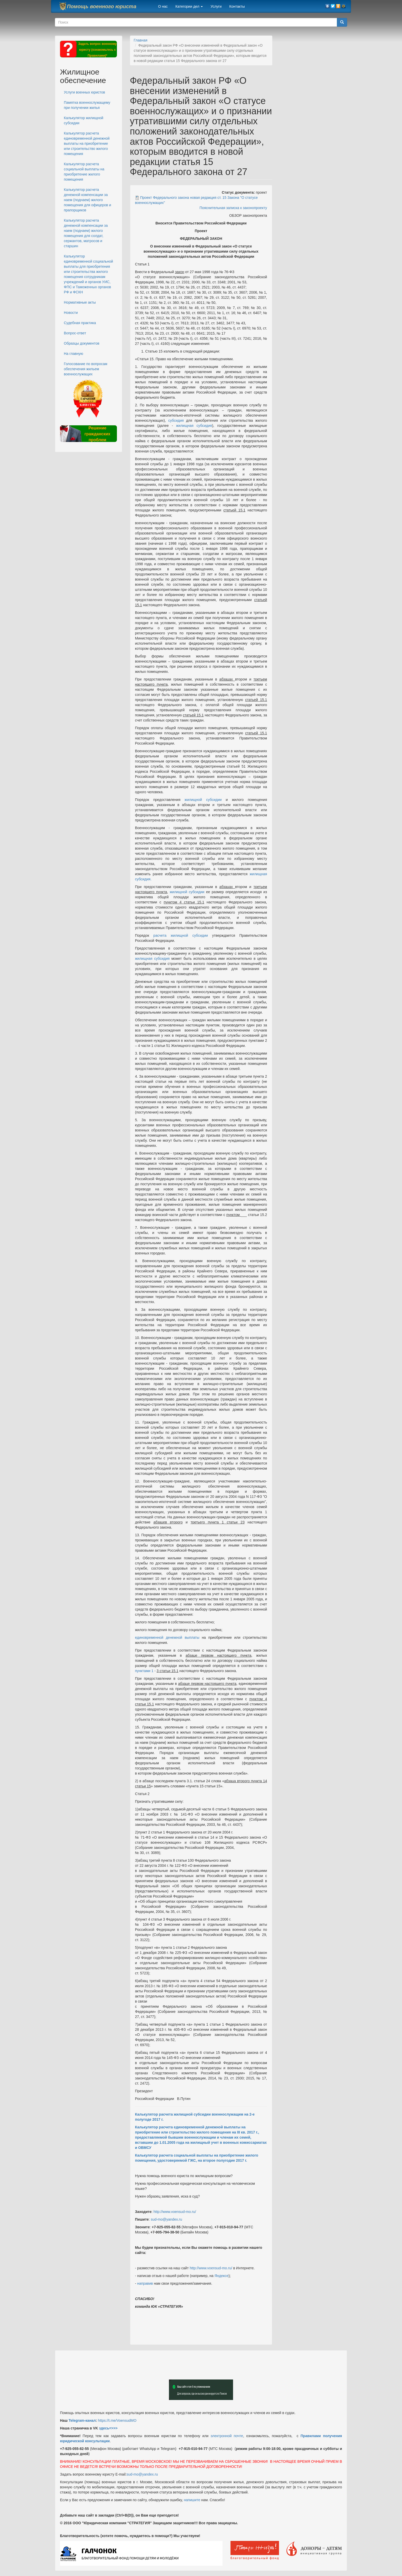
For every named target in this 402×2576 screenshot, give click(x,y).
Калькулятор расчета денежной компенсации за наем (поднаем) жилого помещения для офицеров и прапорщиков (87, 200)
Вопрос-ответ (75, 333)
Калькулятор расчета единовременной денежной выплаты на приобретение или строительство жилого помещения (86, 143)
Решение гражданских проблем (97, 434)
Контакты (237, 6)
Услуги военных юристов (84, 92)
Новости (71, 313)
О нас (163, 6)
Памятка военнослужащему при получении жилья (87, 105)
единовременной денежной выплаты (167, 1637)
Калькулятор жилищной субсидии (83, 120)
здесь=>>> (108, 2428)
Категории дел (189, 6)
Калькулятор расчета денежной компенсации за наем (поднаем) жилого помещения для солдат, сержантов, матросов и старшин (86, 233)
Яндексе (221, 2276)
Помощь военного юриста (101, 6)
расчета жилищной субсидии (180, 935)
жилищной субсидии (203, 800)
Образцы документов (81, 343)
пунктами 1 (144, 1671)
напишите (192, 2500)
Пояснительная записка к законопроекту (233, 208)
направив (145, 2283)
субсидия (176, 420)
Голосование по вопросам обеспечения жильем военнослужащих (85, 369)
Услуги (216, 6)
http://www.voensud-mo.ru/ (175, 2212)
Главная (140, 40)
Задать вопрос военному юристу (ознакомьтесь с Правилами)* (97, 49)
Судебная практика (80, 323)
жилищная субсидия (194, 426)
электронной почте (226, 2436)
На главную (73, 354)
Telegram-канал (82, 2420)
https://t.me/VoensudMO (116, 2420)
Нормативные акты (80, 302)
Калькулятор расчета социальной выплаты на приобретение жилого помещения (84, 171)
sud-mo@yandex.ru (166, 2219)
